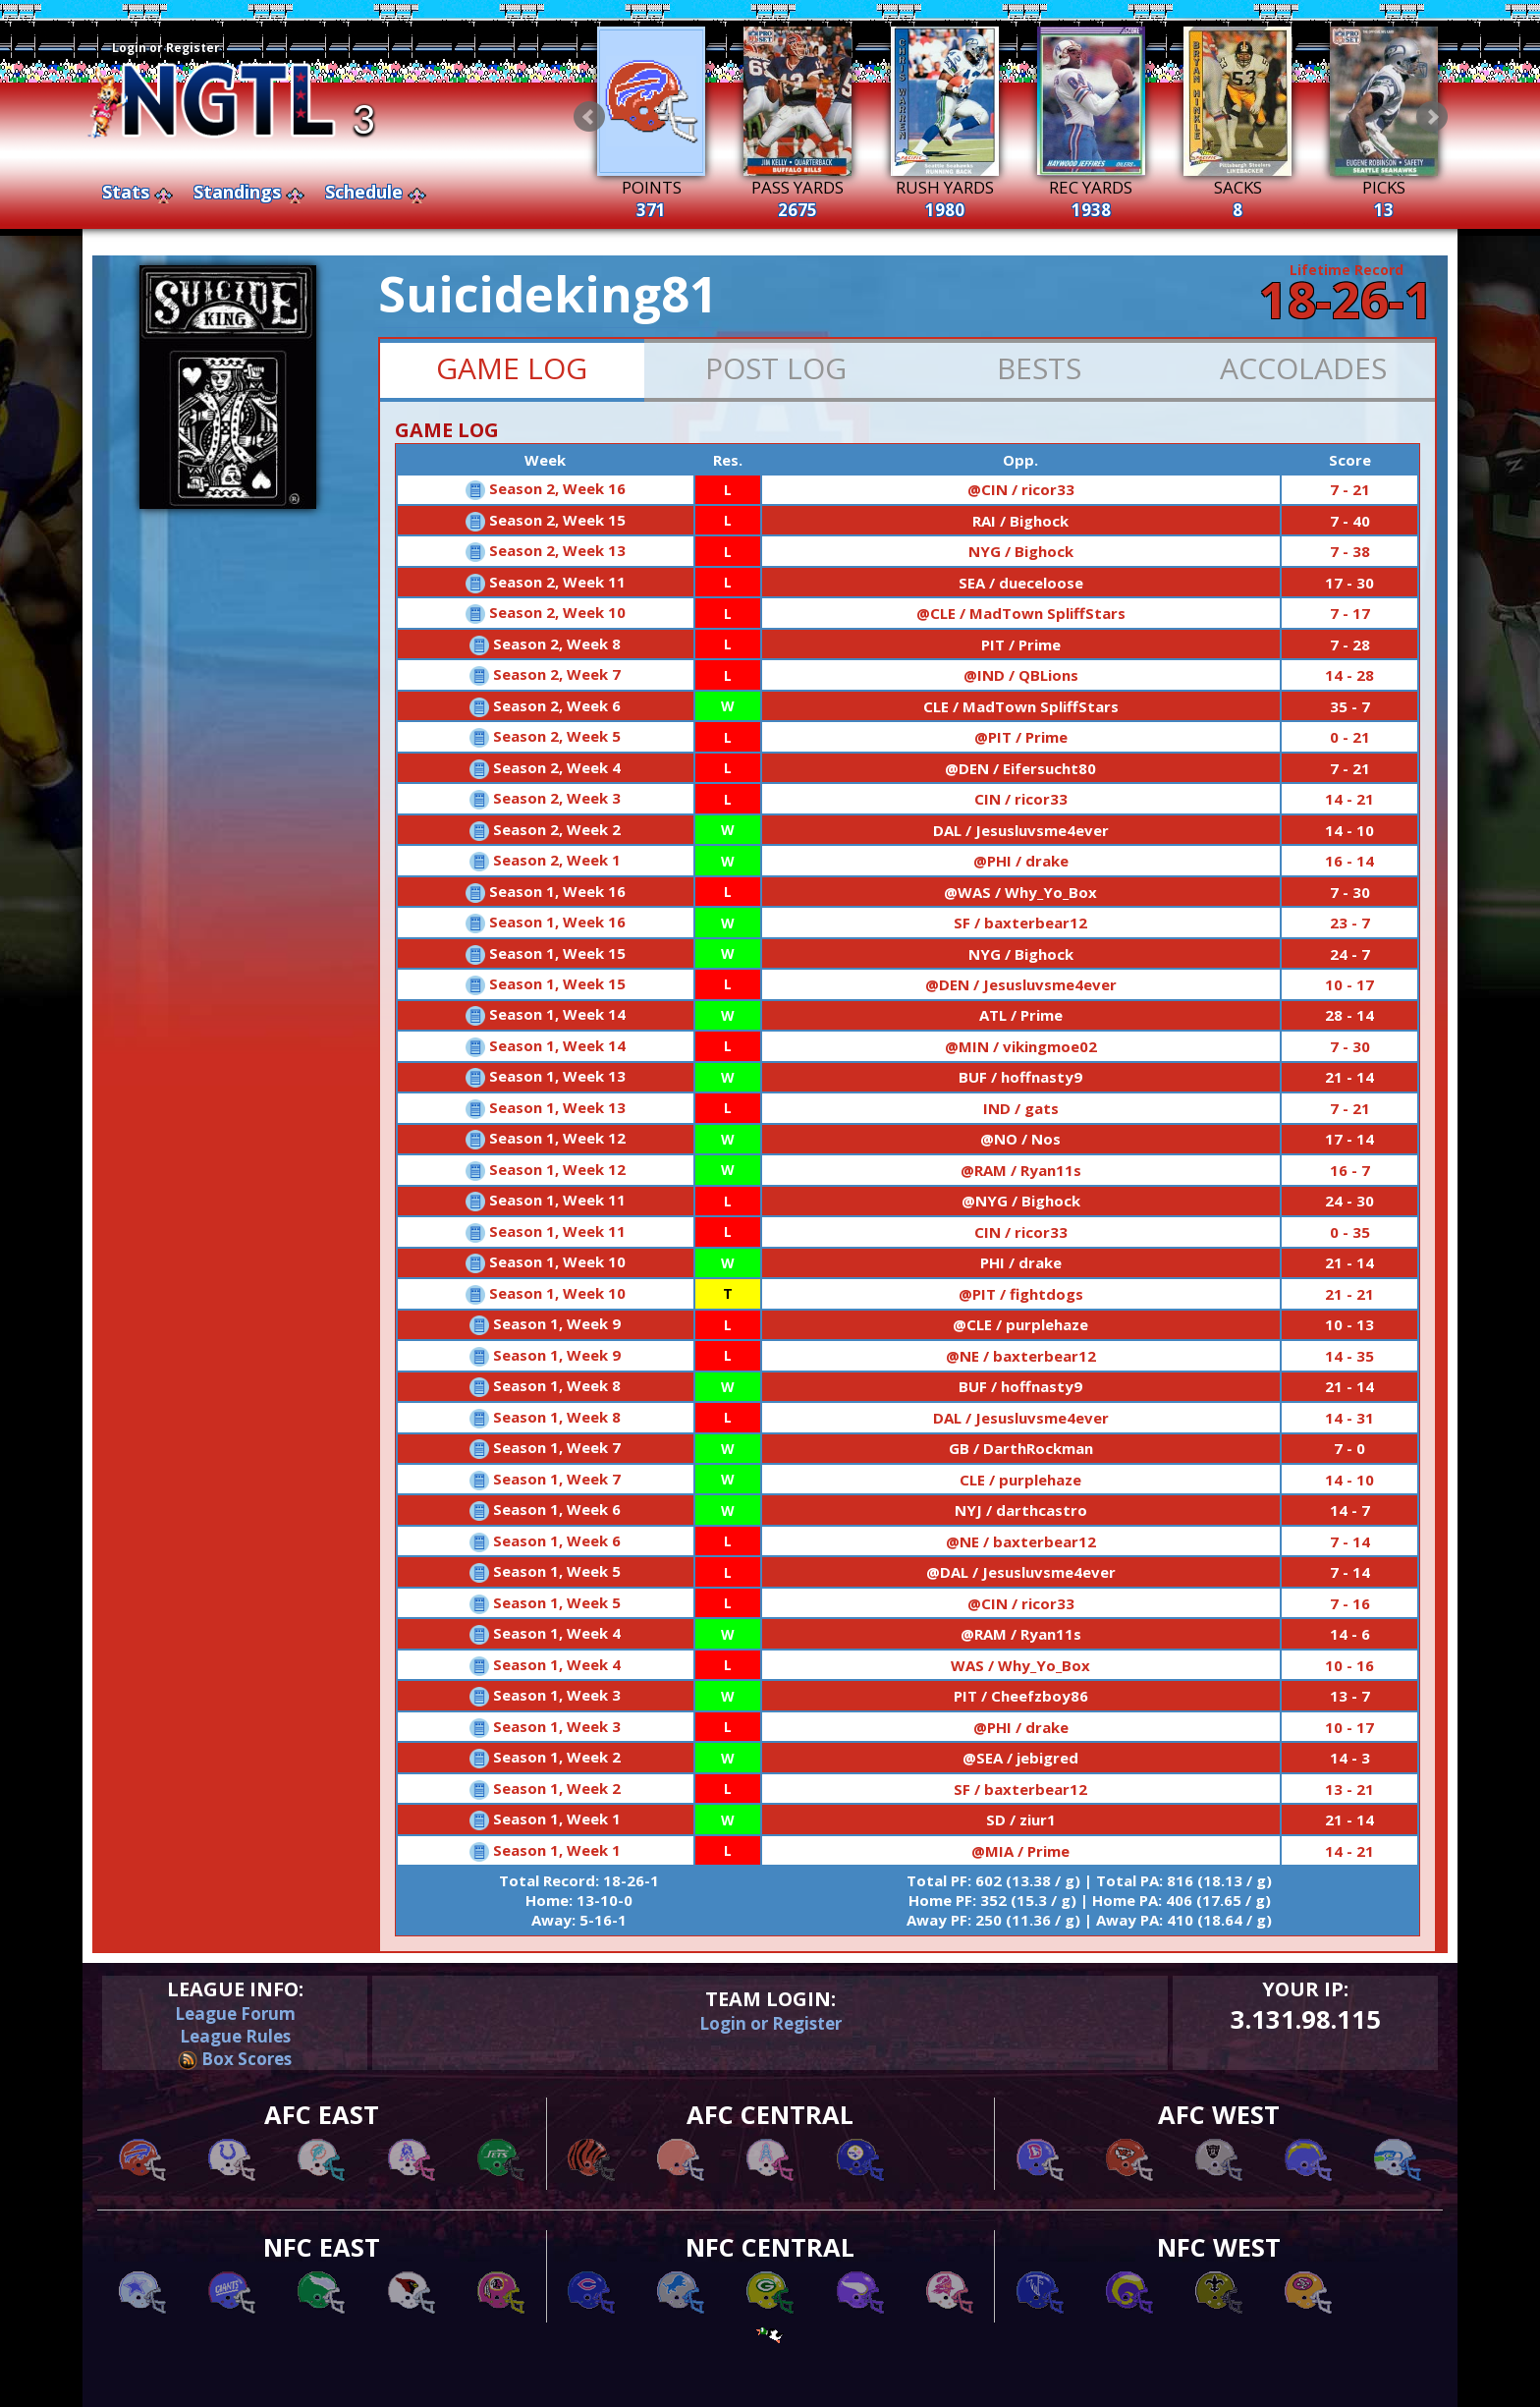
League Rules (235, 2036)
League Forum (235, 2013)
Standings (237, 191)
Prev (589, 117)
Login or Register (166, 47)
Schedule (364, 191)
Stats (125, 191)
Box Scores (235, 2058)
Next (1432, 117)
